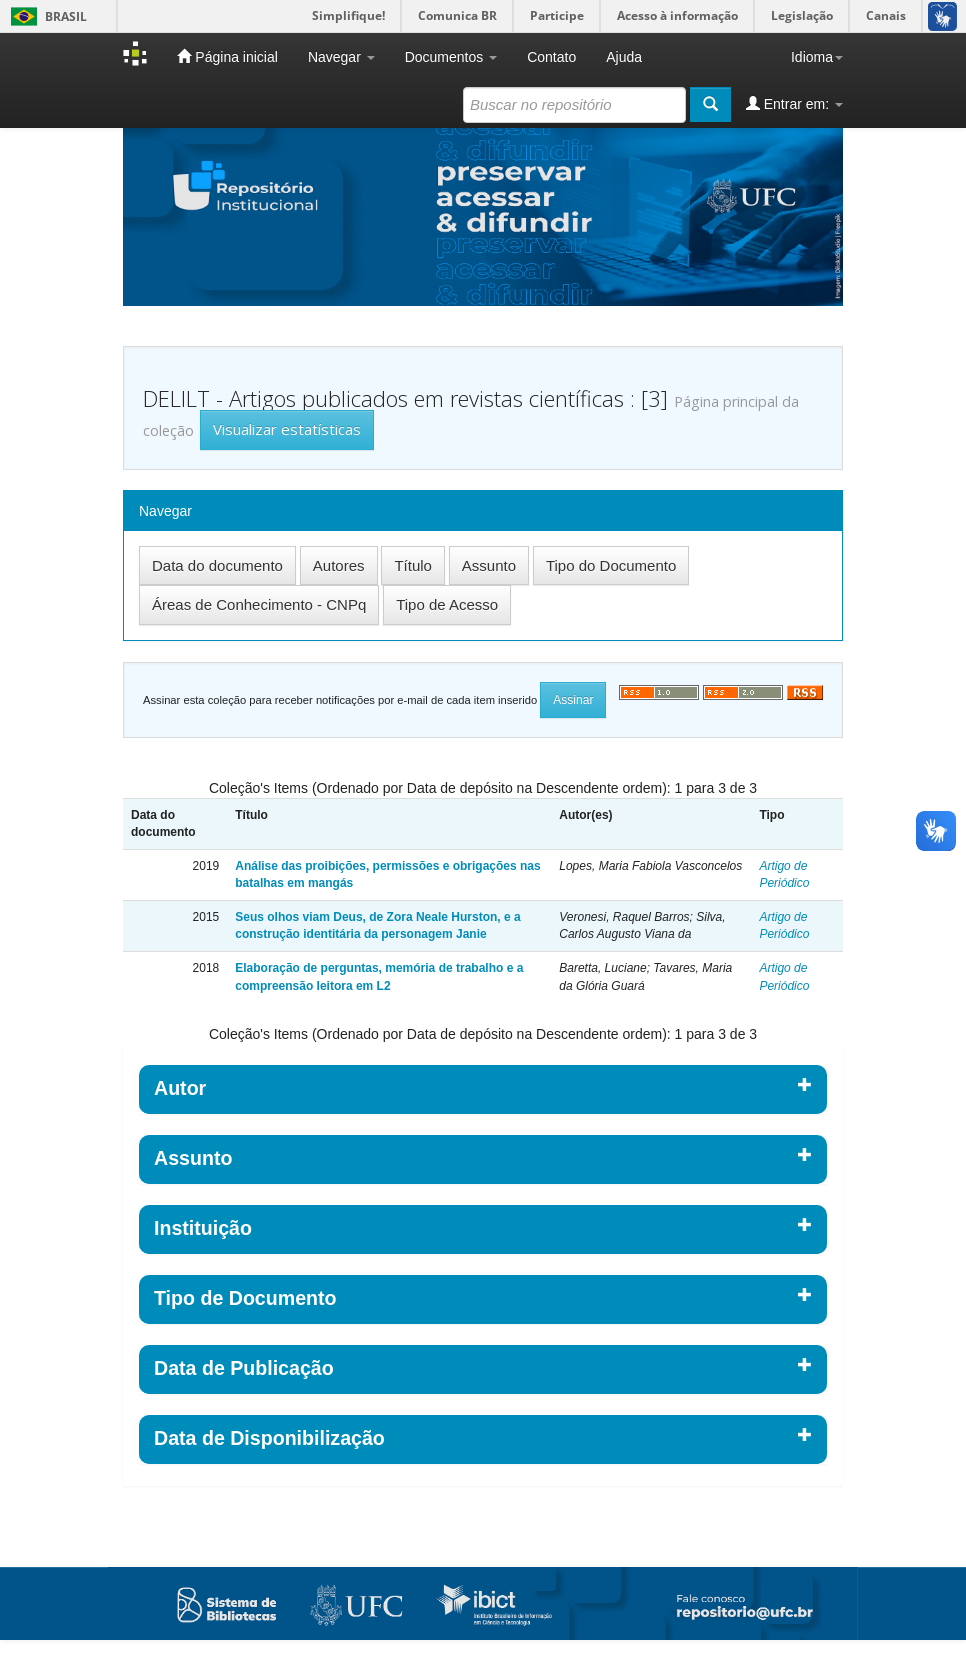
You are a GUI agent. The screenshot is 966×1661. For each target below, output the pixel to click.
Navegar (341, 57)
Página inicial (227, 56)
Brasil (45, 16)
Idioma (817, 57)
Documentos (451, 57)
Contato (551, 57)
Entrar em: (794, 103)
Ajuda (624, 57)
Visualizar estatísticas (287, 429)
